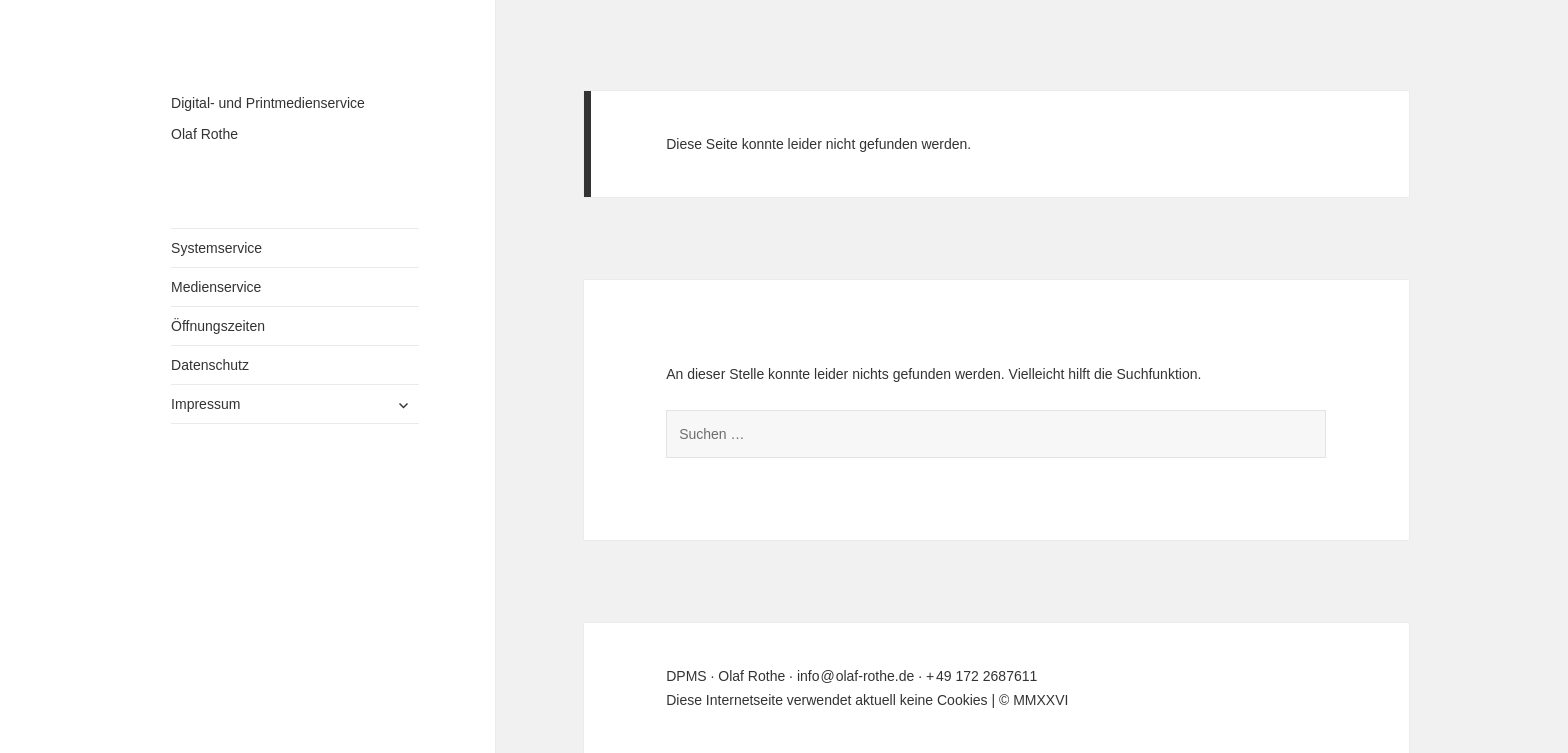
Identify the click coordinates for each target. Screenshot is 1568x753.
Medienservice (216, 287)
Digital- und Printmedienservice (268, 103)
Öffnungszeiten (218, 326)
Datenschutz (210, 365)
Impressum (205, 404)
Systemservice (216, 248)
